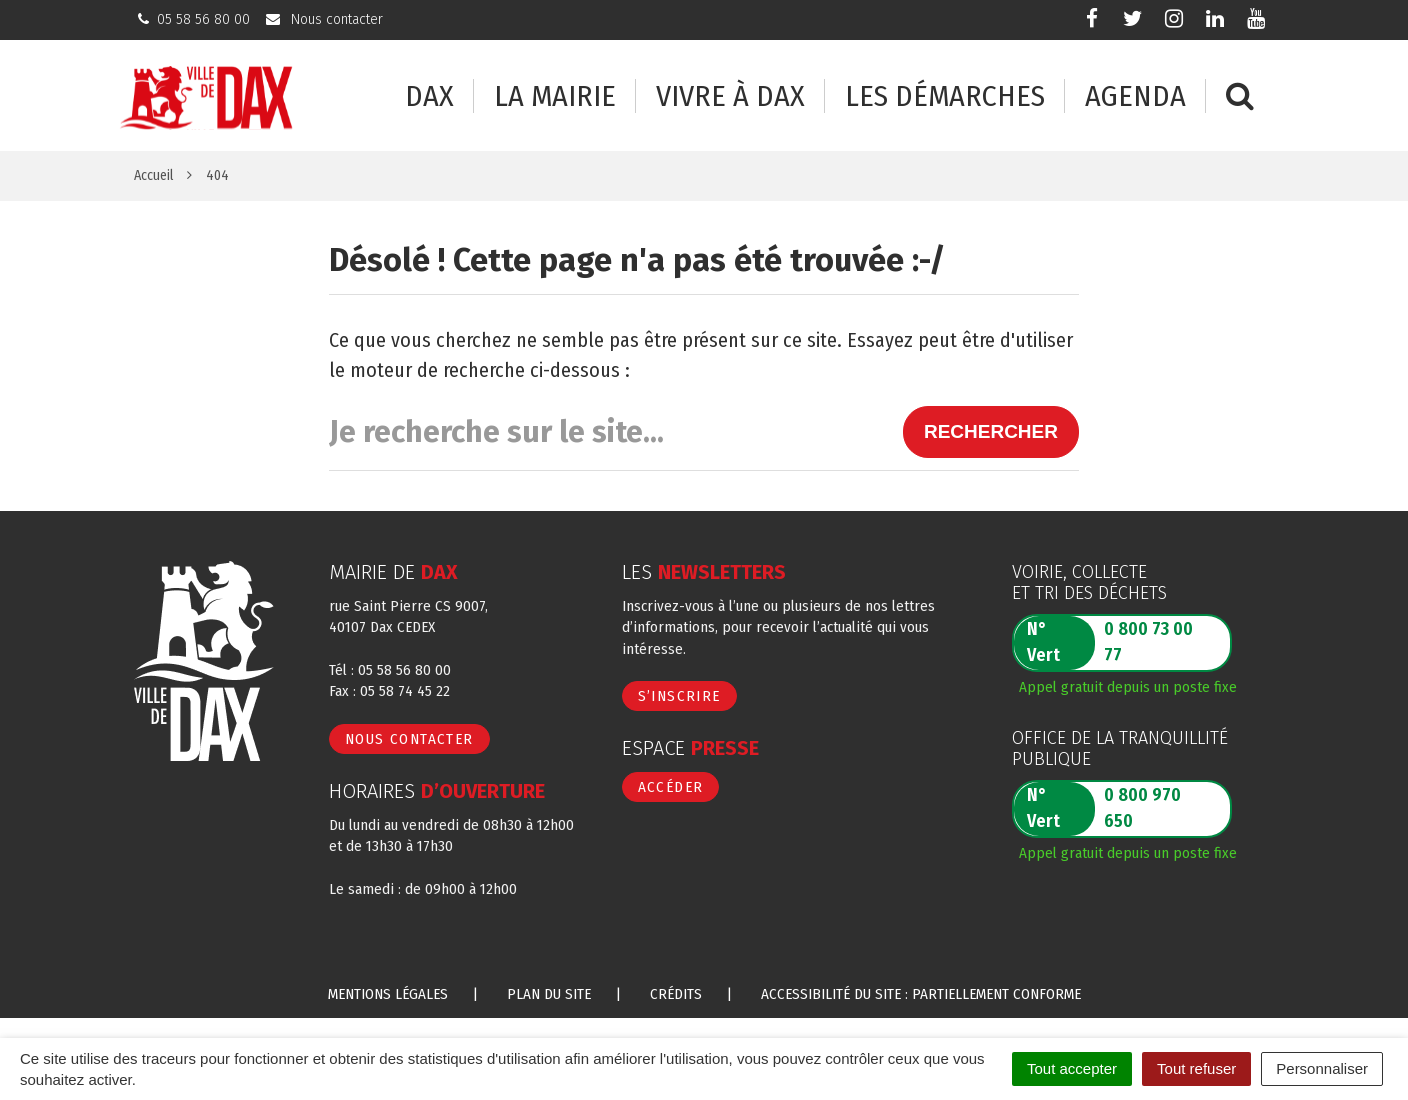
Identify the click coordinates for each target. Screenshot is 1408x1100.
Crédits (676, 994)
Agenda (1135, 96)
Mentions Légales (388, 994)
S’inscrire (679, 696)
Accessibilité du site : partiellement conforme (921, 994)
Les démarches (945, 96)
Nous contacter (409, 739)
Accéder (671, 787)
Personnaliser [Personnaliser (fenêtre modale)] (1322, 1068)
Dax (429, 96)
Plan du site (549, 994)
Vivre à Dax (730, 96)
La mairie (555, 96)
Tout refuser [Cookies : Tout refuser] (1196, 1068)
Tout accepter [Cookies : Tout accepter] (1072, 1068)
